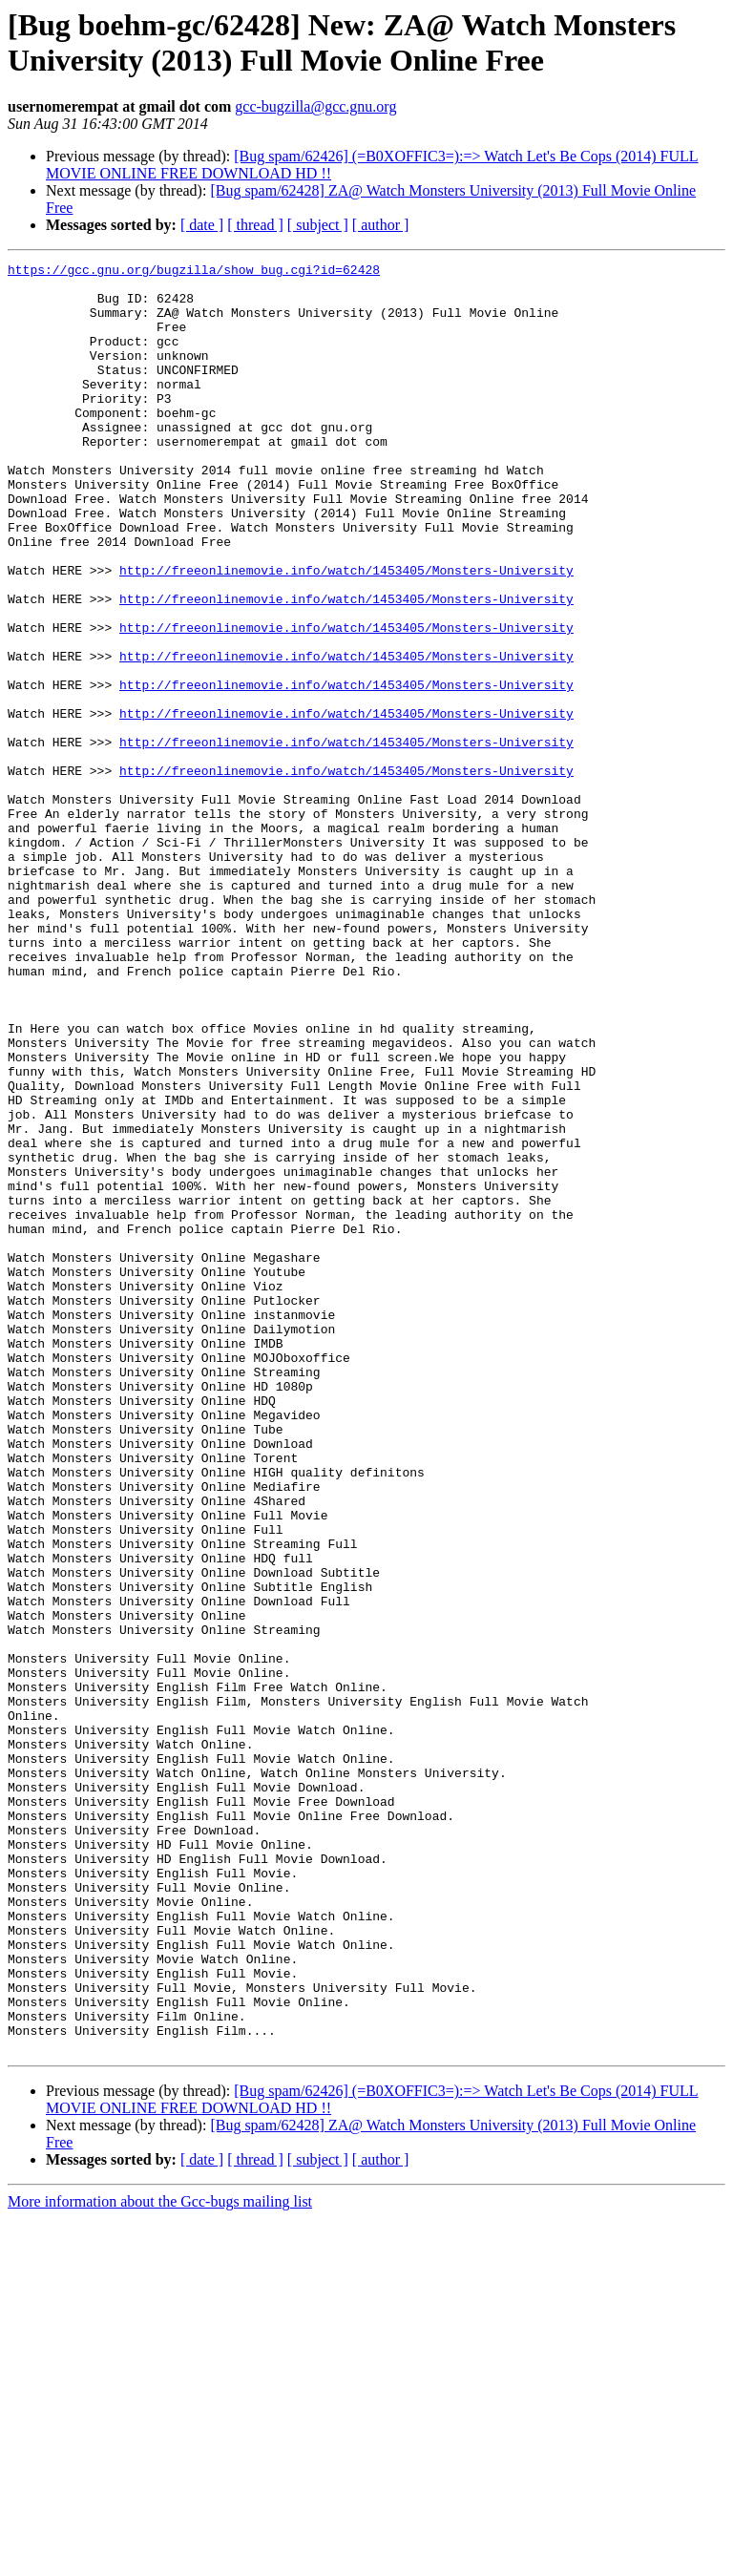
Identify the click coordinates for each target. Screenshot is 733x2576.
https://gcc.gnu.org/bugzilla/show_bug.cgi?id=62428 (194, 272)
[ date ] (201, 225)
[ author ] (380, 225)
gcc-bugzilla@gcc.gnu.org (315, 106)
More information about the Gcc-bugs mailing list (160, 2559)
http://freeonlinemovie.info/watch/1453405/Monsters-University (346, 632)
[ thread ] (255, 225)
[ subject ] (317, 225)
